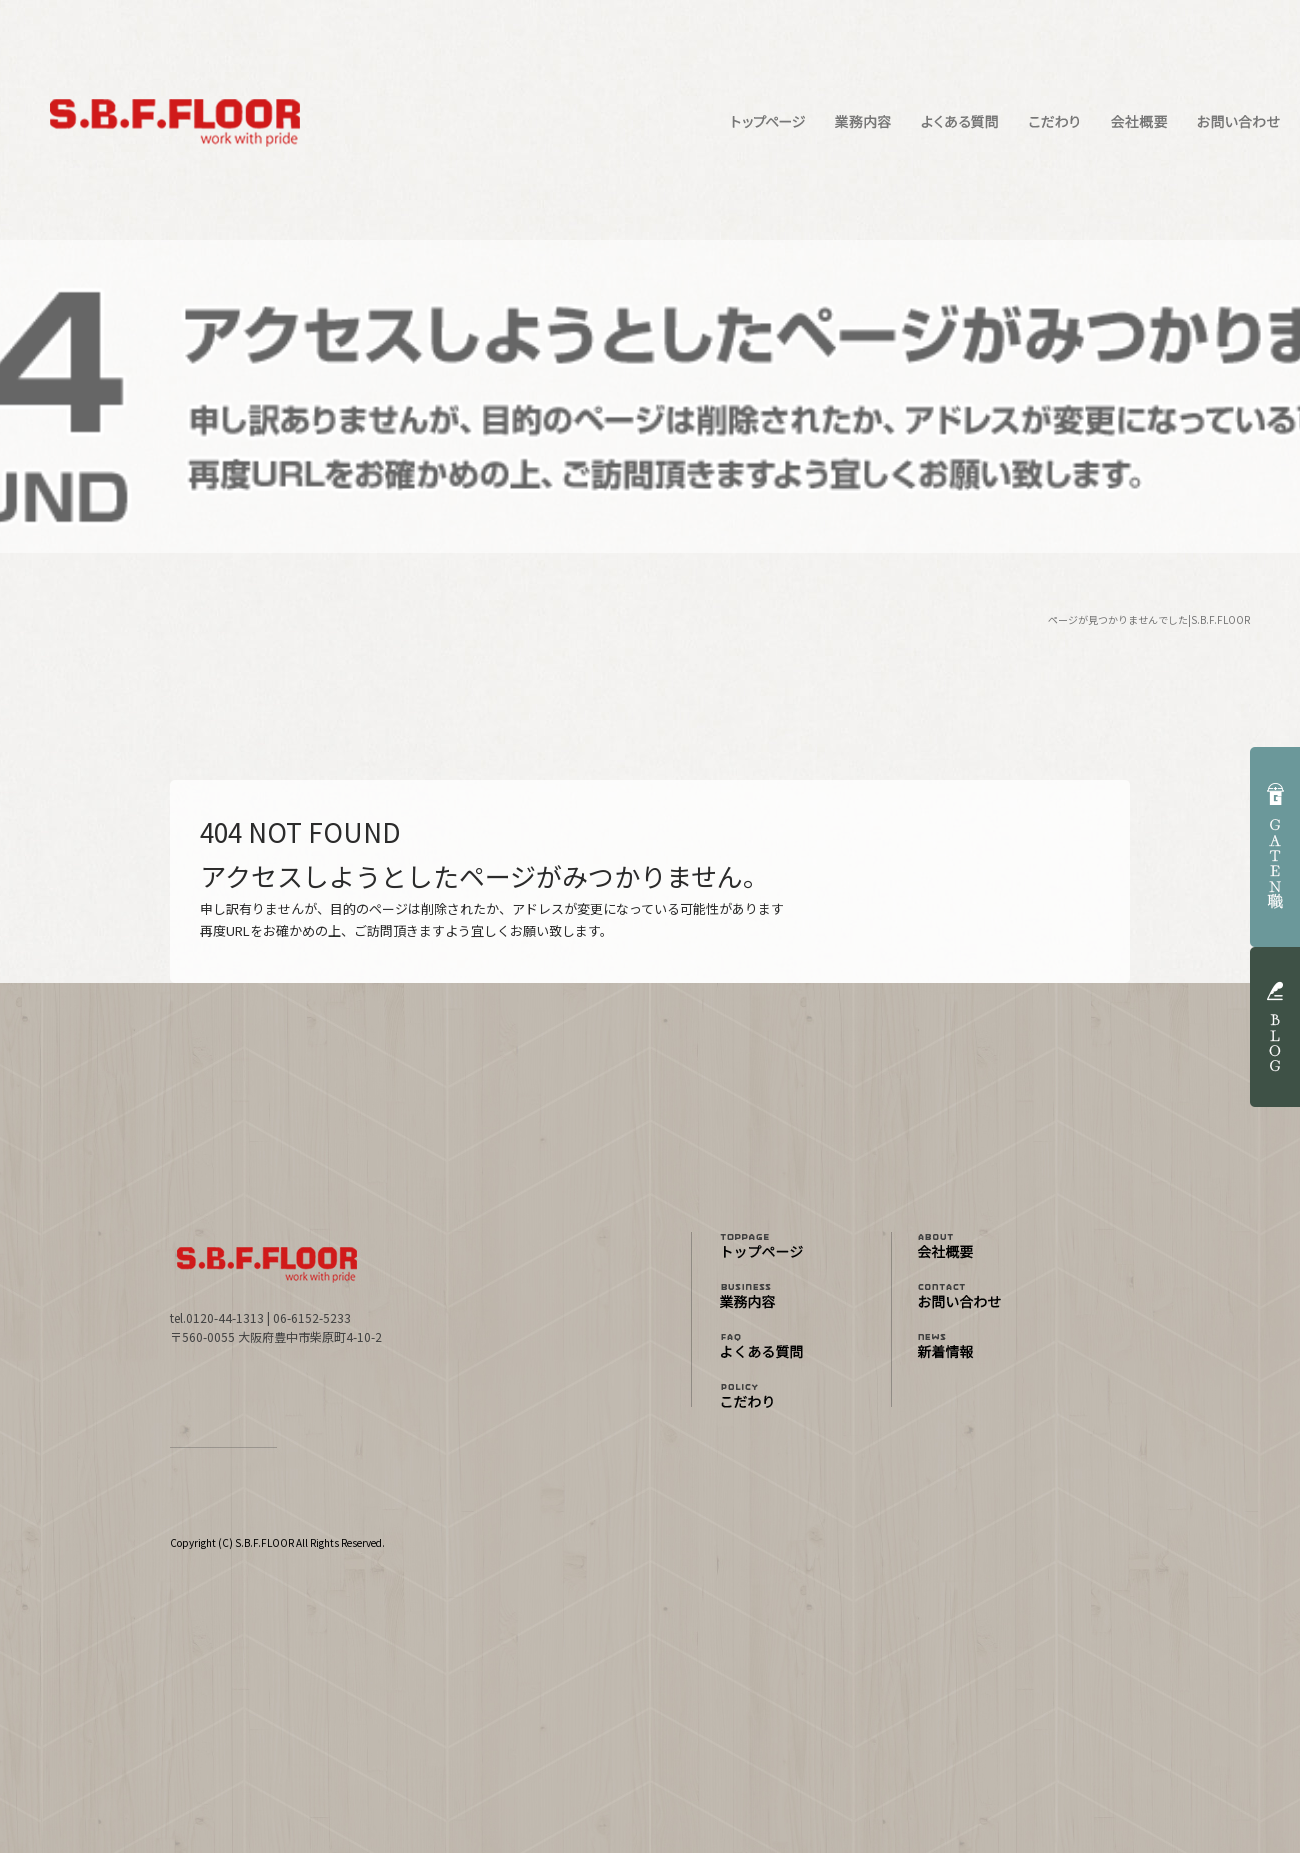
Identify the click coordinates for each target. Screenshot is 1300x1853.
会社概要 (1137, 122)
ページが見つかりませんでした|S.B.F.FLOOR (1149, 619)
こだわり (1055, 122)
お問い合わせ (1240, 122)
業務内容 (862, 122)
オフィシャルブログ (980, 1348)
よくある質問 (960, 122)
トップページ (767, 122)
